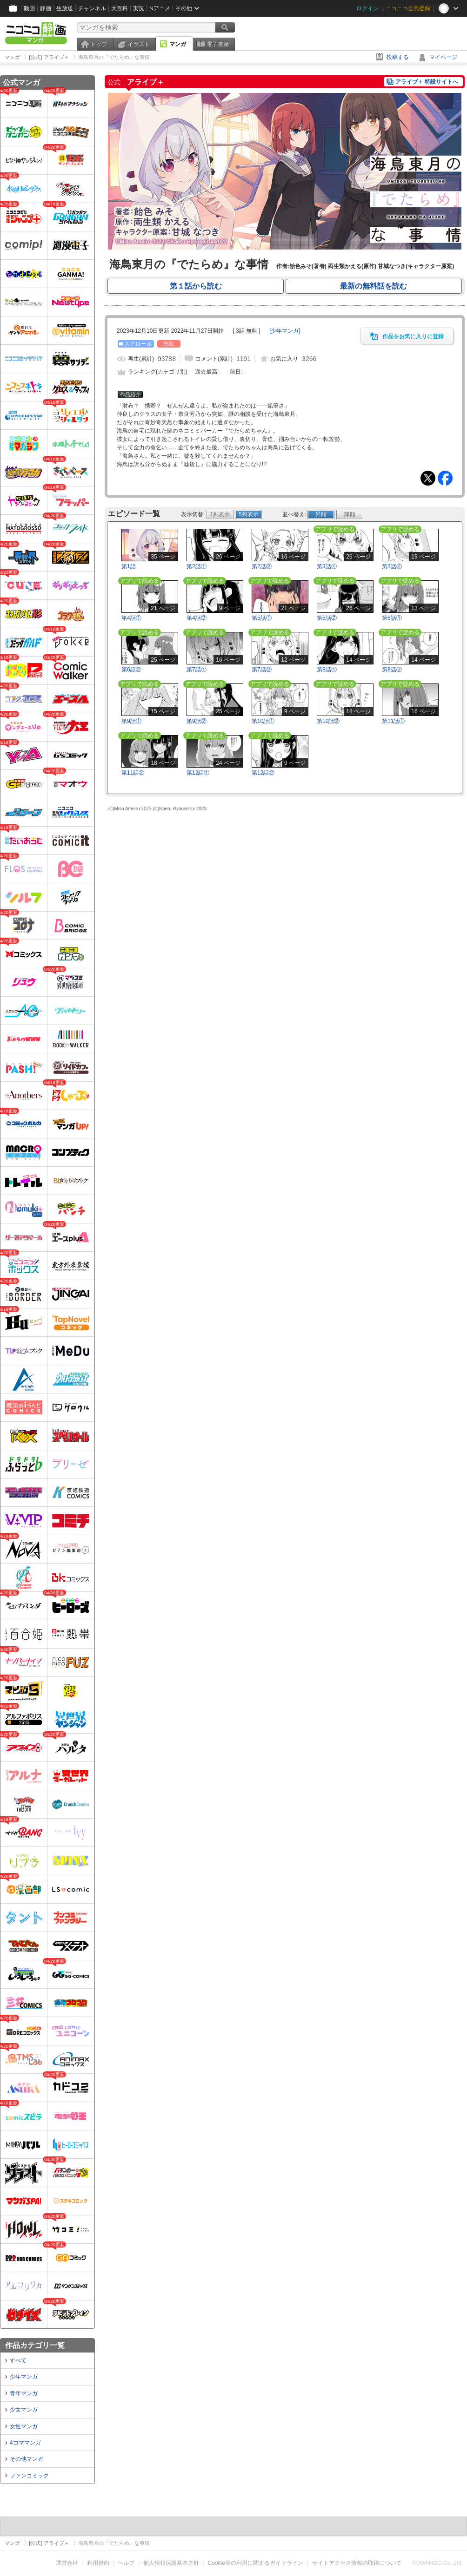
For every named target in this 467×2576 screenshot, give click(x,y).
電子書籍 (218, 44)
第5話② (327, 618)
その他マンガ (26, 2459)
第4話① (131, 618)
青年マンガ (24, 2393)
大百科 (119, 8)
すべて (18, 2360)
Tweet (427, 478)
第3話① (327, 566)
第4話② (197, 618)
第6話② (131, 669)
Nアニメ (159, 8)
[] (284, 331)
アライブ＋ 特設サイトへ (426, 82)
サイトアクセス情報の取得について (356, 2563)
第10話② (328, 721)
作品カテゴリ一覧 (35, 2345)
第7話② (262, 669)
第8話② (392, 669)
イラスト (138, 44)
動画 (29, 8)
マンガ (177, 44)
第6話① (392, 618)
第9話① (131, 721)
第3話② (392, 566)
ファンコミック (29, 2475)
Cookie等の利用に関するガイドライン (255, 2563)
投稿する (398, 57)
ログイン (367, 8)
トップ (98, 44)
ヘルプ (126, 2563)
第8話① (327, 669)
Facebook (445, 478)
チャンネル (92, 8)
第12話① (198, 772)
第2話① (197, 566)
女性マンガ (24, 2426)
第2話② (262, 566)
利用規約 (98, 2563)
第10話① (263, 721)
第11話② (132, 772)
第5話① (262, 618)
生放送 (64, 8)
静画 (45, 8)
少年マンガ (24, 2376)
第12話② (263, 772)
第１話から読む (196, 286)
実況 (138, 8)
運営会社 (67, 2563)
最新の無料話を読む (373, 286)
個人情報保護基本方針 (171, 2563)
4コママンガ (25, 2442)
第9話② (197, 721)
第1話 (128, 566)
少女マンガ (24, 2409)
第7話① (197, 669)
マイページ (443, 57)
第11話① (393, 721)
